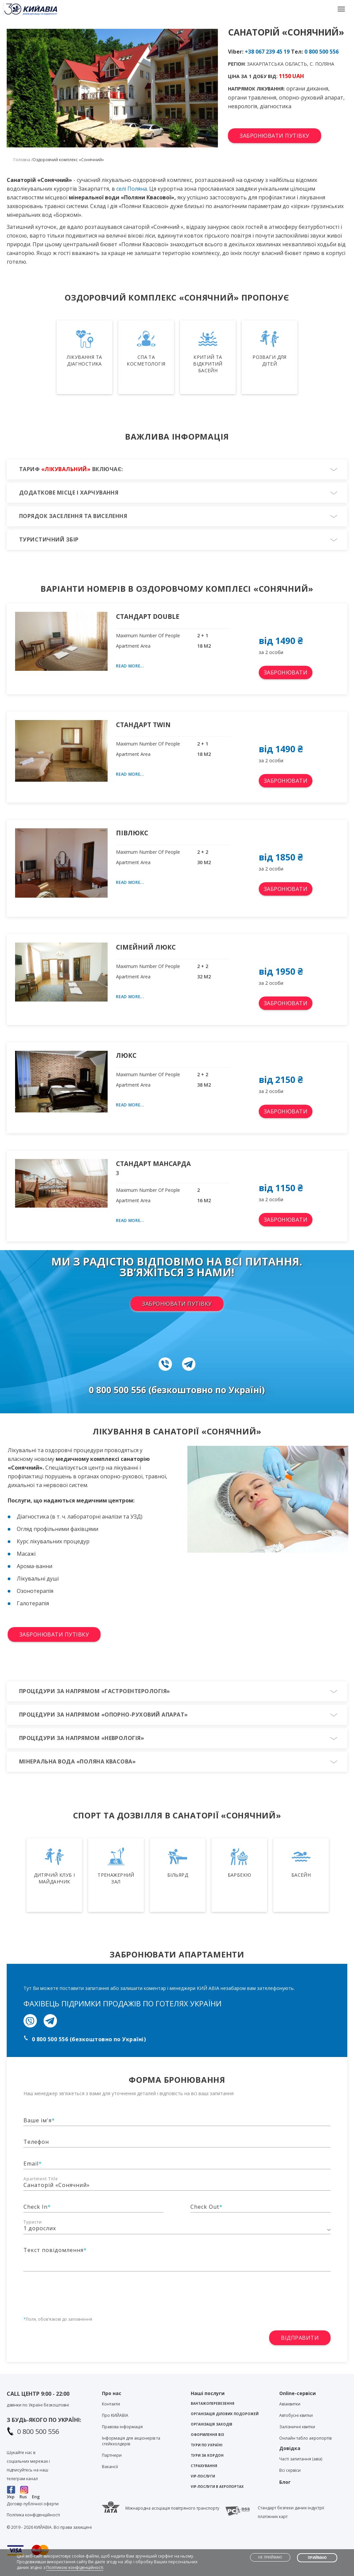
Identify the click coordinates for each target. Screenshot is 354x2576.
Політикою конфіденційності (74, 2567)
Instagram (24, 2490)
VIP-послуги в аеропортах (217, 2486)
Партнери (112, 2455)
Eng (36, 2497)
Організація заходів (211, 2424)
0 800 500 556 (321, 51)
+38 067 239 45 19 (267, 51)
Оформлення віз (207, 2434)
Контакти (111, 2404)
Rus (23, 2497)
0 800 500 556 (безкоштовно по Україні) (89, 2039)
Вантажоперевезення (212, 2403)
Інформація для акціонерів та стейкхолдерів (131, 2441)
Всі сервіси (290, 2470)
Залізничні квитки (297, 2427)
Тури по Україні (206, 2445)
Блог (285, 2482)
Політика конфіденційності (33, 2515)
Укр (10, 2497)
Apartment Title (40, 2179)
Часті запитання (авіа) (300, 2459)
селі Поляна (131, 188)
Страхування (204, 2465)
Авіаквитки (289, 2404)
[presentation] (74, 2292)
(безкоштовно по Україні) (207, 1390)
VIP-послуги (203, 2476)
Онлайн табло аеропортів (305, 2438)
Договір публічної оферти (33, 2504)
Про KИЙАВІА (115, 2415)
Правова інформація (122, 2427)
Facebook (11, 2490)
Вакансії (110, 2466)
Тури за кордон (207, 2455)
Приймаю (317, 2557)
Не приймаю (270, 2557)
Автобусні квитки (296, 2415)
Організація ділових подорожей (224, 2413)
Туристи (32, 2222)
